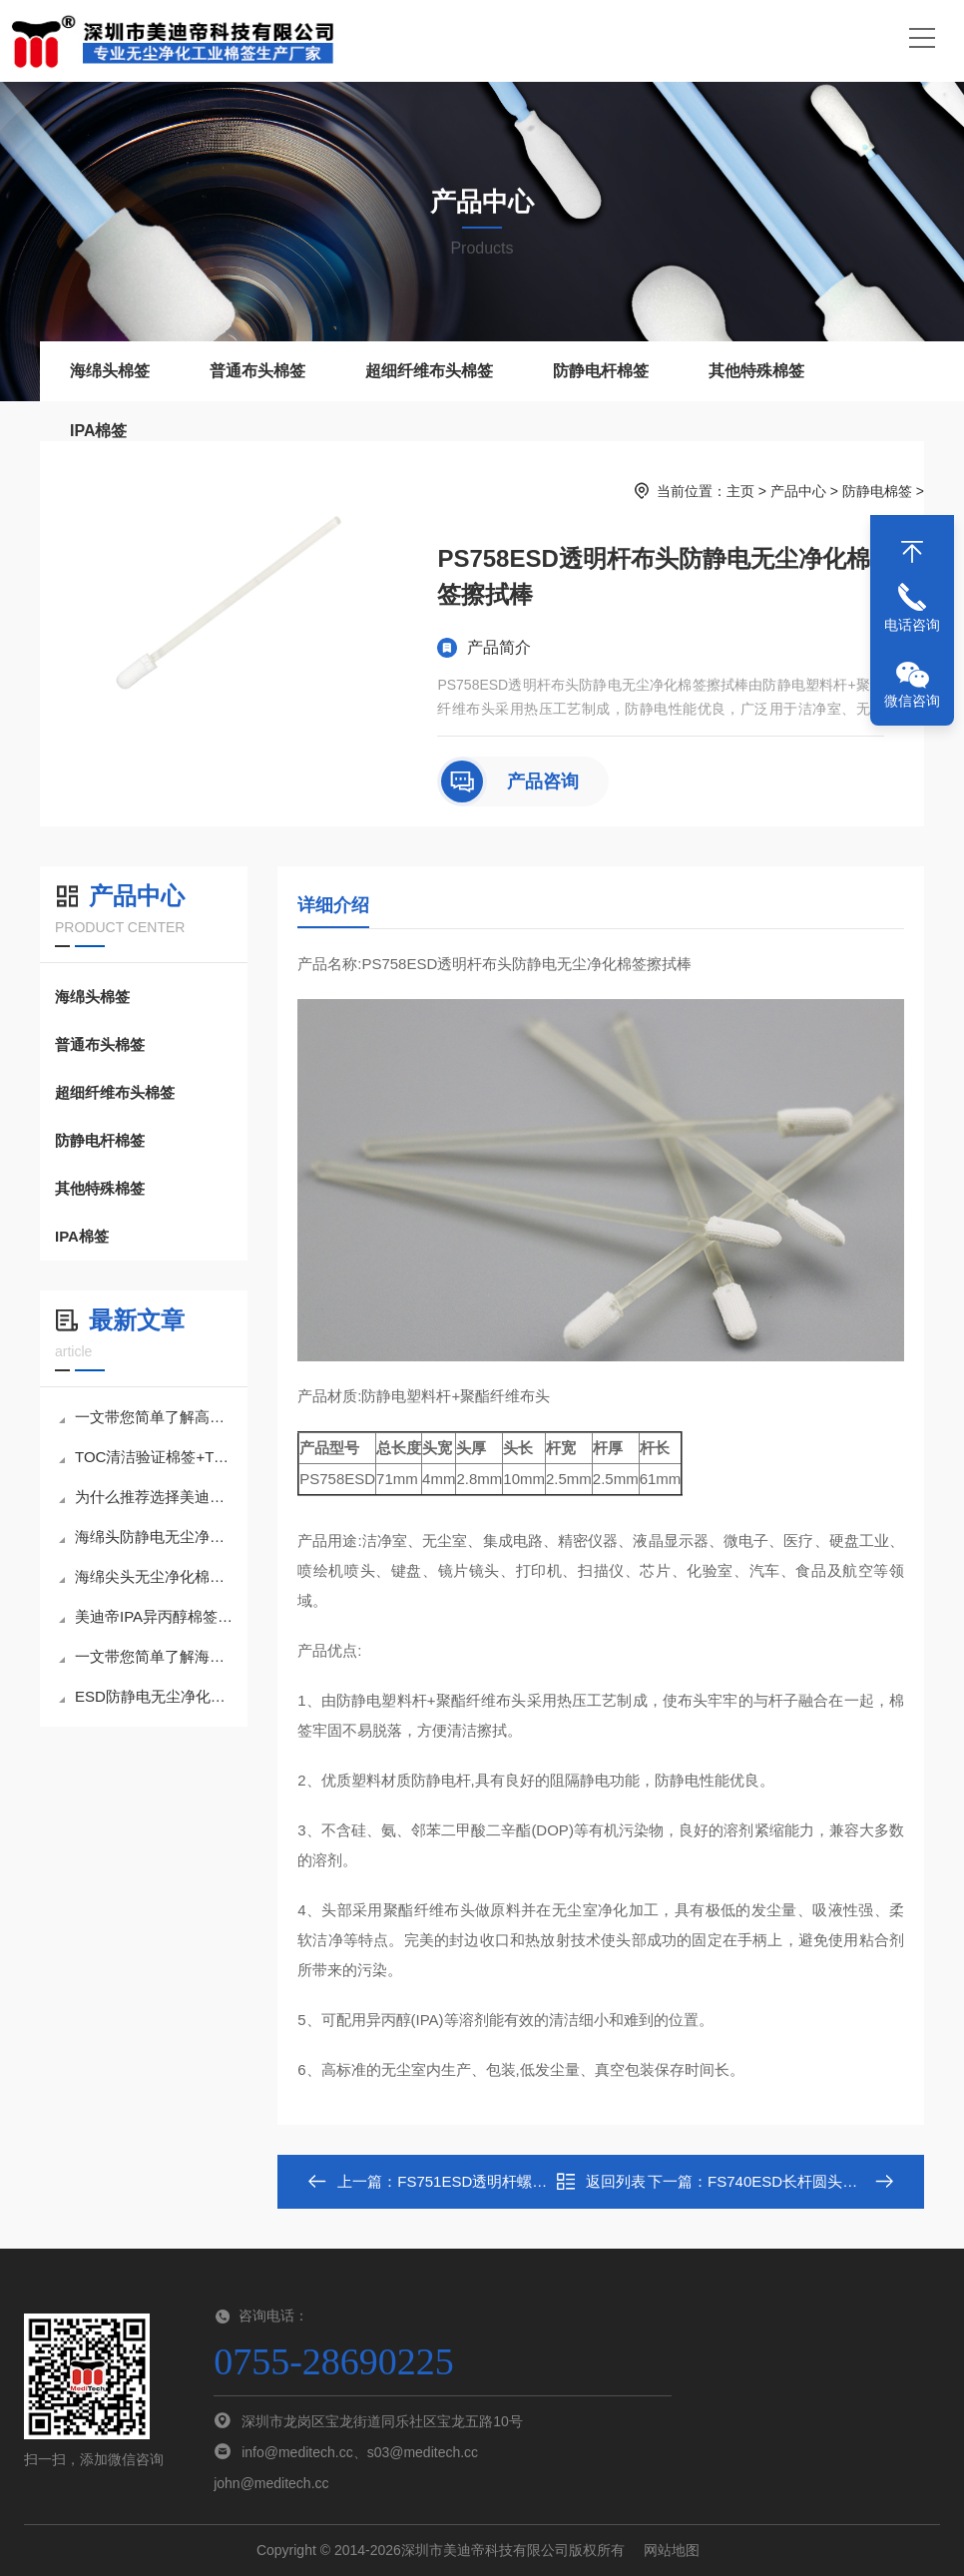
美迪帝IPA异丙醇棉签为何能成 (146, 1616)
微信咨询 (912, 701)
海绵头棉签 (110, 370)
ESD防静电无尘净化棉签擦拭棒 (146, 1696)
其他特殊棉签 (756, 370)
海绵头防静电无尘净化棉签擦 (146, 1536)
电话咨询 (912, 625)
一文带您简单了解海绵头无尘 (146, 1656)
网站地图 (672, 2550)
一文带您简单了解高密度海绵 (146, 1416)
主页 (740, 491)
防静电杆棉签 (601, 370)
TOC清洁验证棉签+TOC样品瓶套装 (146, 1456)
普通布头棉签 (257, 370)
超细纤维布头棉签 (429, 370)
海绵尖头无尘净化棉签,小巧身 (146, 1576)
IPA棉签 (98, 430)
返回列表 (601, 2182)
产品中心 (798, 491)
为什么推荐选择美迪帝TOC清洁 (146, 1496)
